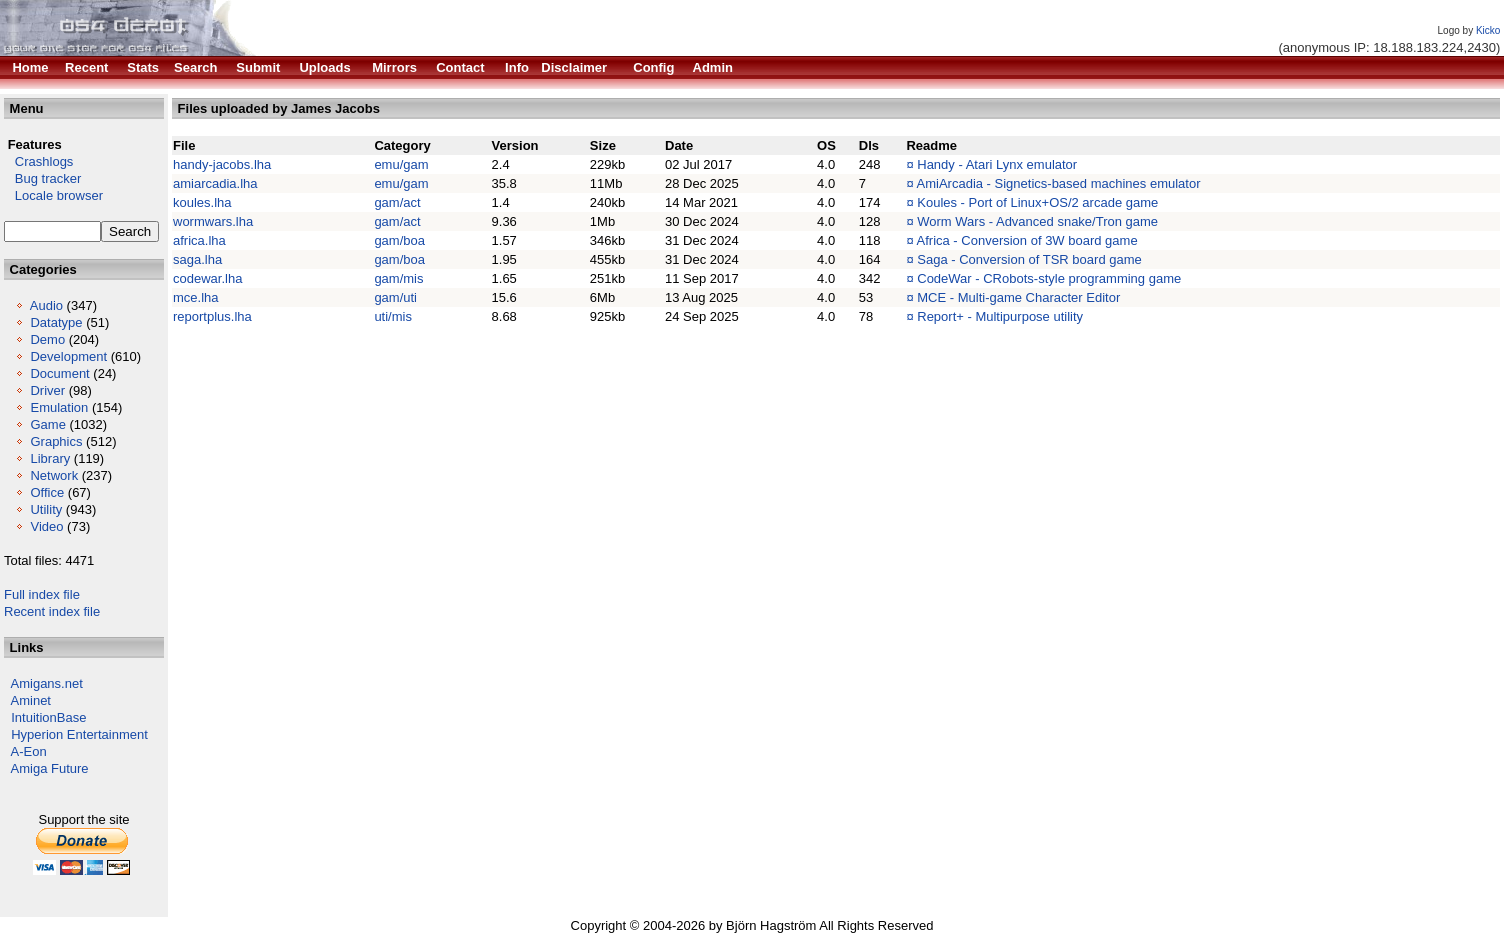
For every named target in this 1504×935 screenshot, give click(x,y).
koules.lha (202, 202)
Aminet (31, 700)
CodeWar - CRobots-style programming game (1049, 278)
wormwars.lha (213, 221)
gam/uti (395, 297)
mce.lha (196, 297)
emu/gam (401, 164)
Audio (46, 305)
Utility (46, 509)
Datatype (56, 322)
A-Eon (29, 751)
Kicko (1488, 30)
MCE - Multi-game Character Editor (1018, 297)
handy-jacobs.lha (222, 164)
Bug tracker (42, 178)
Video (46, 526)
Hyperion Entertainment (79, 734)
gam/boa (399, 240)
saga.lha (197, 259)
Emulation (59, 407)
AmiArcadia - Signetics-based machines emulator (1059, 183)
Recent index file (52, 611)
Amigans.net (47, 683)
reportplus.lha (212, 316)
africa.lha (199, 240)
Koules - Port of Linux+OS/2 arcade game (1037, 202)
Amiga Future (50, 768)
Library (50, 458)
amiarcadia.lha (215, 183)
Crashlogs (38, 161)
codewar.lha (207, 278)
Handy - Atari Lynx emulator (997, 164)
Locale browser (53, 195)
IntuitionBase (48, 717)
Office (47, 492)
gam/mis (398, 278)
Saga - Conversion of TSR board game (1029, 259)
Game (47, 424)
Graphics (56, 441)
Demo (47, 339)
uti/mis (393, 316)
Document (59, 373)
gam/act (397, 202)
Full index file (42, 594)
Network (54, 475)
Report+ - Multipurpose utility (1000, 316)
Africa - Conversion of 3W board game (1027, 240)
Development (68, 356)
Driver (47, 390)
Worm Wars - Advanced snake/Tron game (1037, 221)
